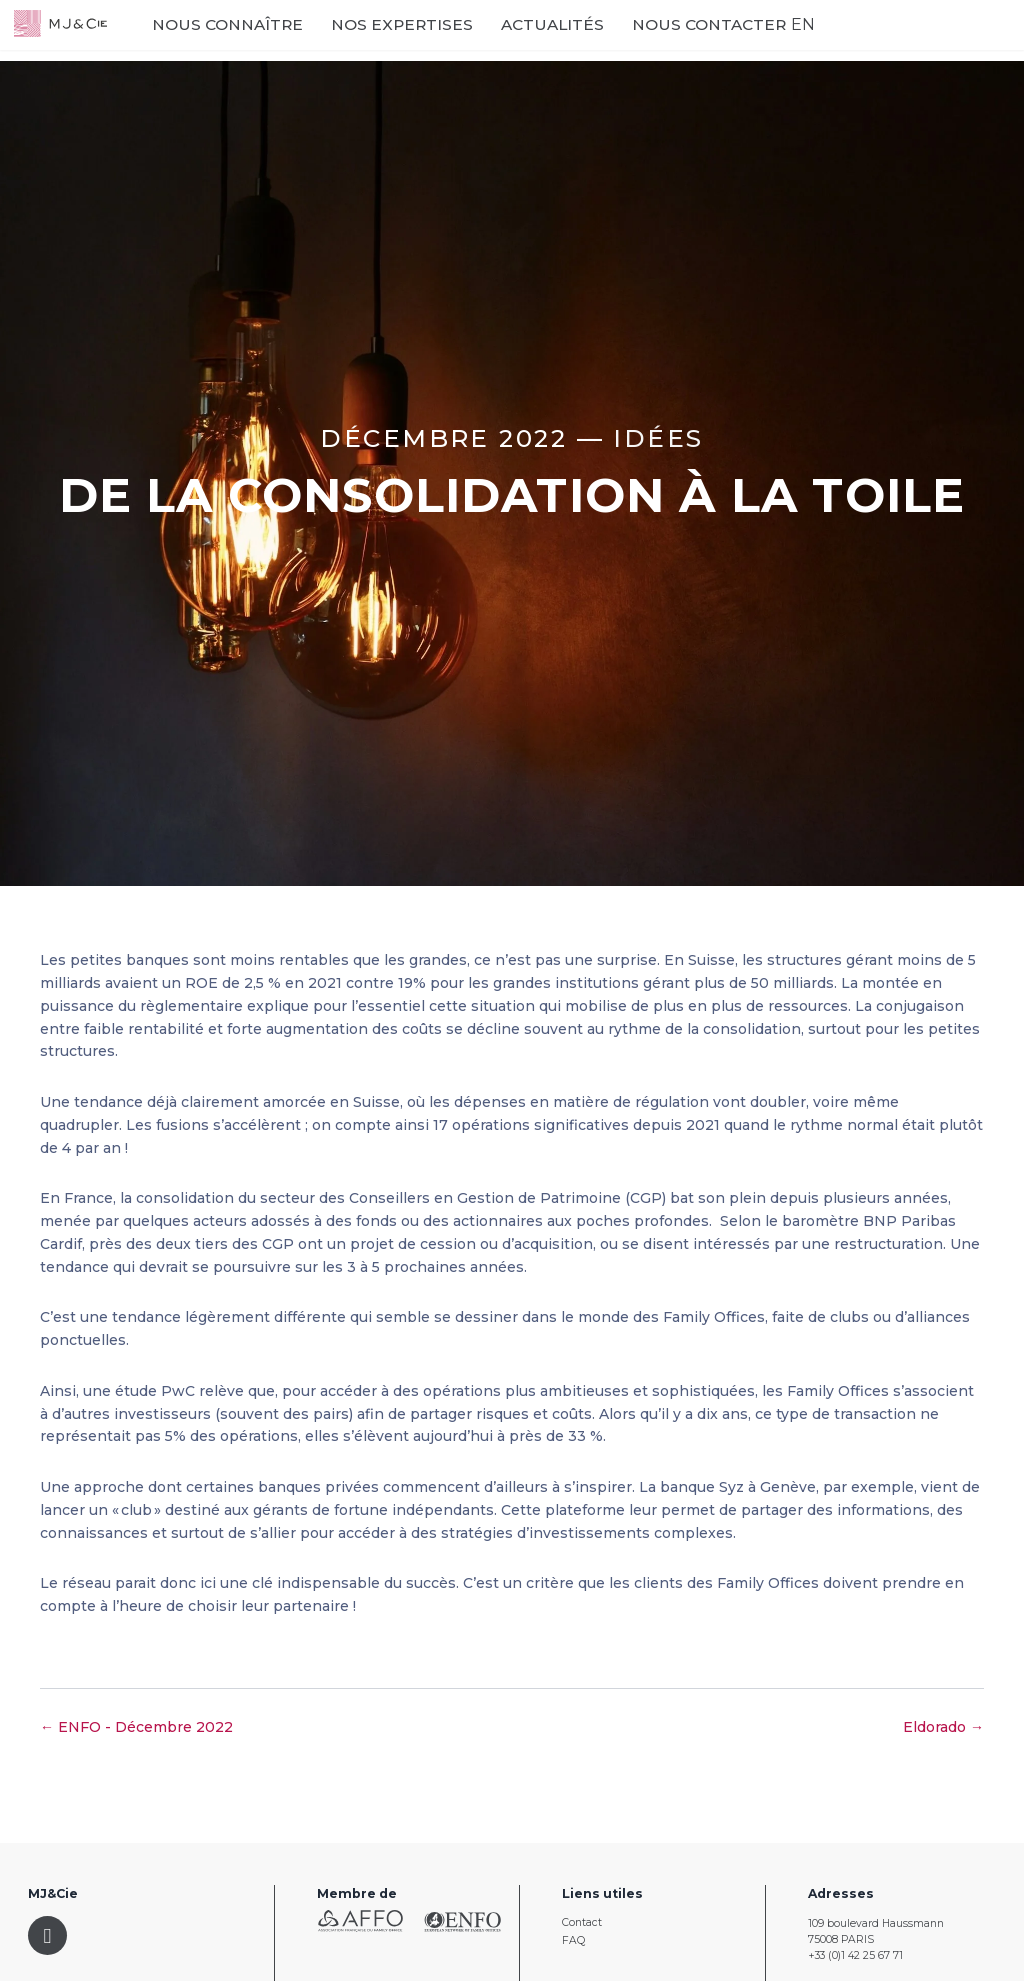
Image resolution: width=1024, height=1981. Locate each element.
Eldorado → (943, 1727)
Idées (658, 438)
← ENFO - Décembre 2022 (136, 1727)
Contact (582, 1922)
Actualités (589, 40)
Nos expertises (446, 41)
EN (798, 40)
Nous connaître (295, 41)
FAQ (573, 1940)
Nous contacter (719, 41)
